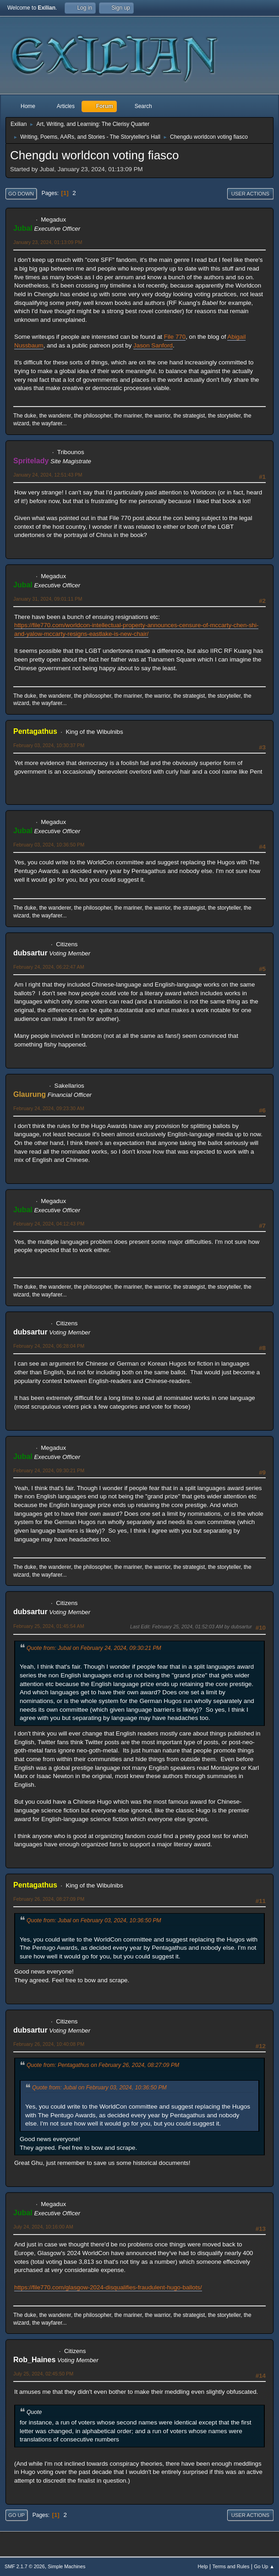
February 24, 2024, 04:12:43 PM (48, 1223)
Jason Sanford (153, 345)
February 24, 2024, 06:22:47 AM (48, 967)
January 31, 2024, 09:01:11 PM (47, 599)
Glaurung (29, 1094)
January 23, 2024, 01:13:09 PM (47, 242)
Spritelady (31, 461)
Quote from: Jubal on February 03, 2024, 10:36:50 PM (94, 1920)
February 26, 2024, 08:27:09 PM (48, 1899)
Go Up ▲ (264, 2566)
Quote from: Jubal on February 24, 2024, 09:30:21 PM (94, 1648)
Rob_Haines (34, 2360)
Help (203, 2566)
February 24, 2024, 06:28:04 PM (48, 1346)
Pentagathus (35, 731)
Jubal (23, 228)
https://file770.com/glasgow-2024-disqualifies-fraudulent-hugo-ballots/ (108, 2287)
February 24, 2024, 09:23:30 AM (48, 1108)
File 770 (175, 336)
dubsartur (30, 953)
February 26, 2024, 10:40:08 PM (48, 2044)
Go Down (21, 193)
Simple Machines (66, 2566)
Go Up (16, 2515)
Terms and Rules (231, 2566)
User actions (250, 193)
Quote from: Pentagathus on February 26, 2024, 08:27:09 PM (103, 2065)
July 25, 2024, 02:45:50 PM (43, 2373)
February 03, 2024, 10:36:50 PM (48, 844)
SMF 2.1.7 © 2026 (25, 2566)
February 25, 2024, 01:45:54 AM (48, 1626)
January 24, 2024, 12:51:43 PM (47, 474)
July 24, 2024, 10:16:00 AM (43, 2226)
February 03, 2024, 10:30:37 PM (48, 745)
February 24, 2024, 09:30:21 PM (48, 1470)
